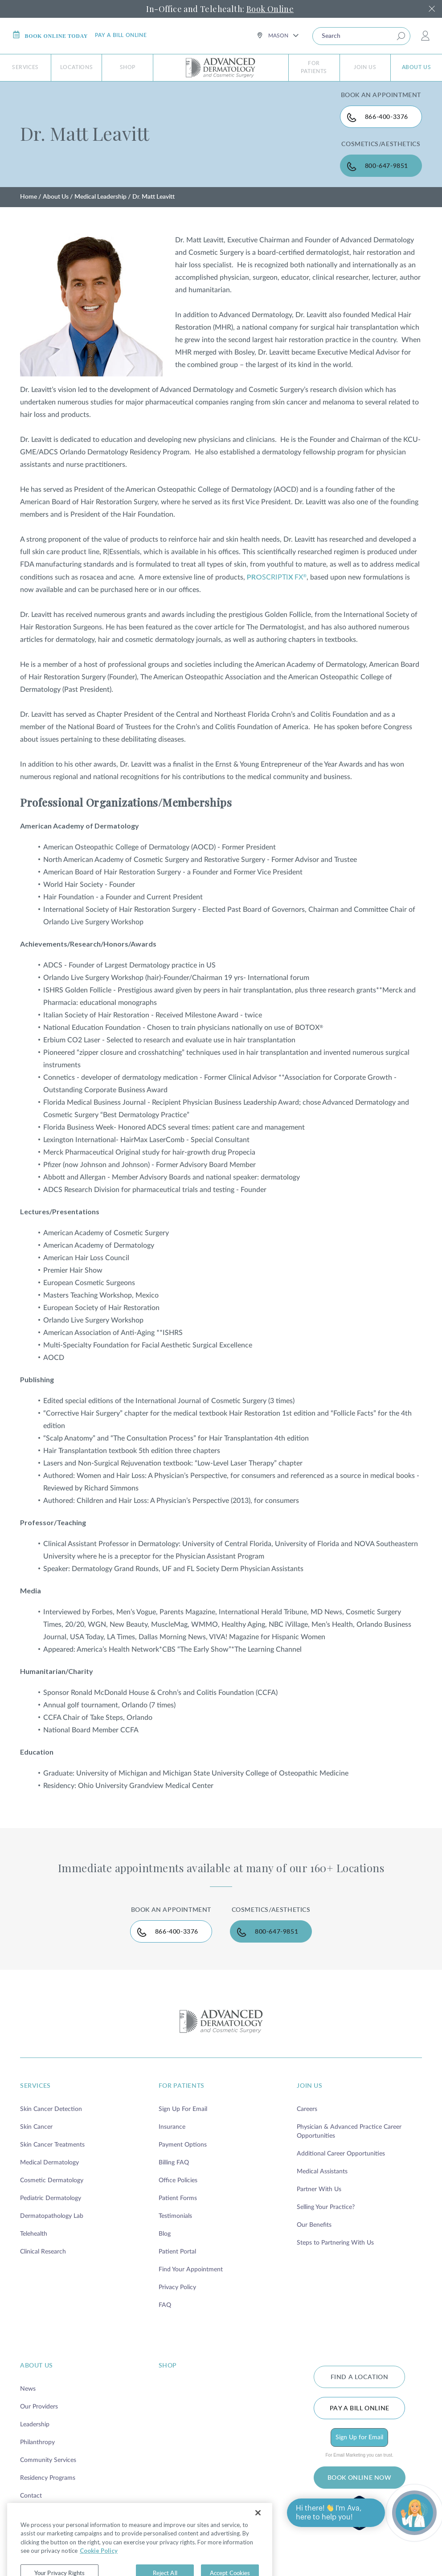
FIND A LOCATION (360, 2377)
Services (25, 67)
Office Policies (178, 2180)
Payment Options (183, 2145)
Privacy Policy (177, 2287)
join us (309, 2086)
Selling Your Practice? (326, 2207)
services (35, 2086)
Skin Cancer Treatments (52, 2145)
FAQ (165, 2305)
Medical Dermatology (49, 2163)
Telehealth (33, 2234)
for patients (182, 2086)
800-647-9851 (386, 166)
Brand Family (38, 2514)
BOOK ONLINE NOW (359, 2478)
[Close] (258, 2534)
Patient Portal (177, 2252)
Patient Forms (178, 2198)
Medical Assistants (322, 2171)
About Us (416, 67)
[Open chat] (414, 2512)
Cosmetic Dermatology (51, 2180)
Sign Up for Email (359, 2437)
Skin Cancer (36, 2127)
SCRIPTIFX (277, 576)
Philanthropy (37, 2442)
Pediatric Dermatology (50, 2198)
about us (36, 2366)
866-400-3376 (386, 117)
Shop (127, 67)
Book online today (50, 35)
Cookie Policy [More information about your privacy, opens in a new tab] (99, 2572)
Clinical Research (43, 2252)
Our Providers (39, 2407)
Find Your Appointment (191, 2269)
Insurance (172, 2127)
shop (168, 2366)
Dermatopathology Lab (51, 2216)
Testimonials (175, 2216)
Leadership (34, 2424)
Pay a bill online (121, 35)
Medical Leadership (100, 197)
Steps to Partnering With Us (335, 2243)
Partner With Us (319, 2189)
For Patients (314, 67)
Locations (76, 67)
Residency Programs (47, 2478)
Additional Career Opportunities (341, 2154)
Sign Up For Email (183, 2109)
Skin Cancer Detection (51, 2109)
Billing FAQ (174, 2163)
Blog (165, 2234)
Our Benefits (314, 2225)
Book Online (270, 9)
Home (28, 197)
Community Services (48, 2460)
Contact (31, 2496)
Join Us (365, 67)
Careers (307, 2109)
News (28, 2389)
